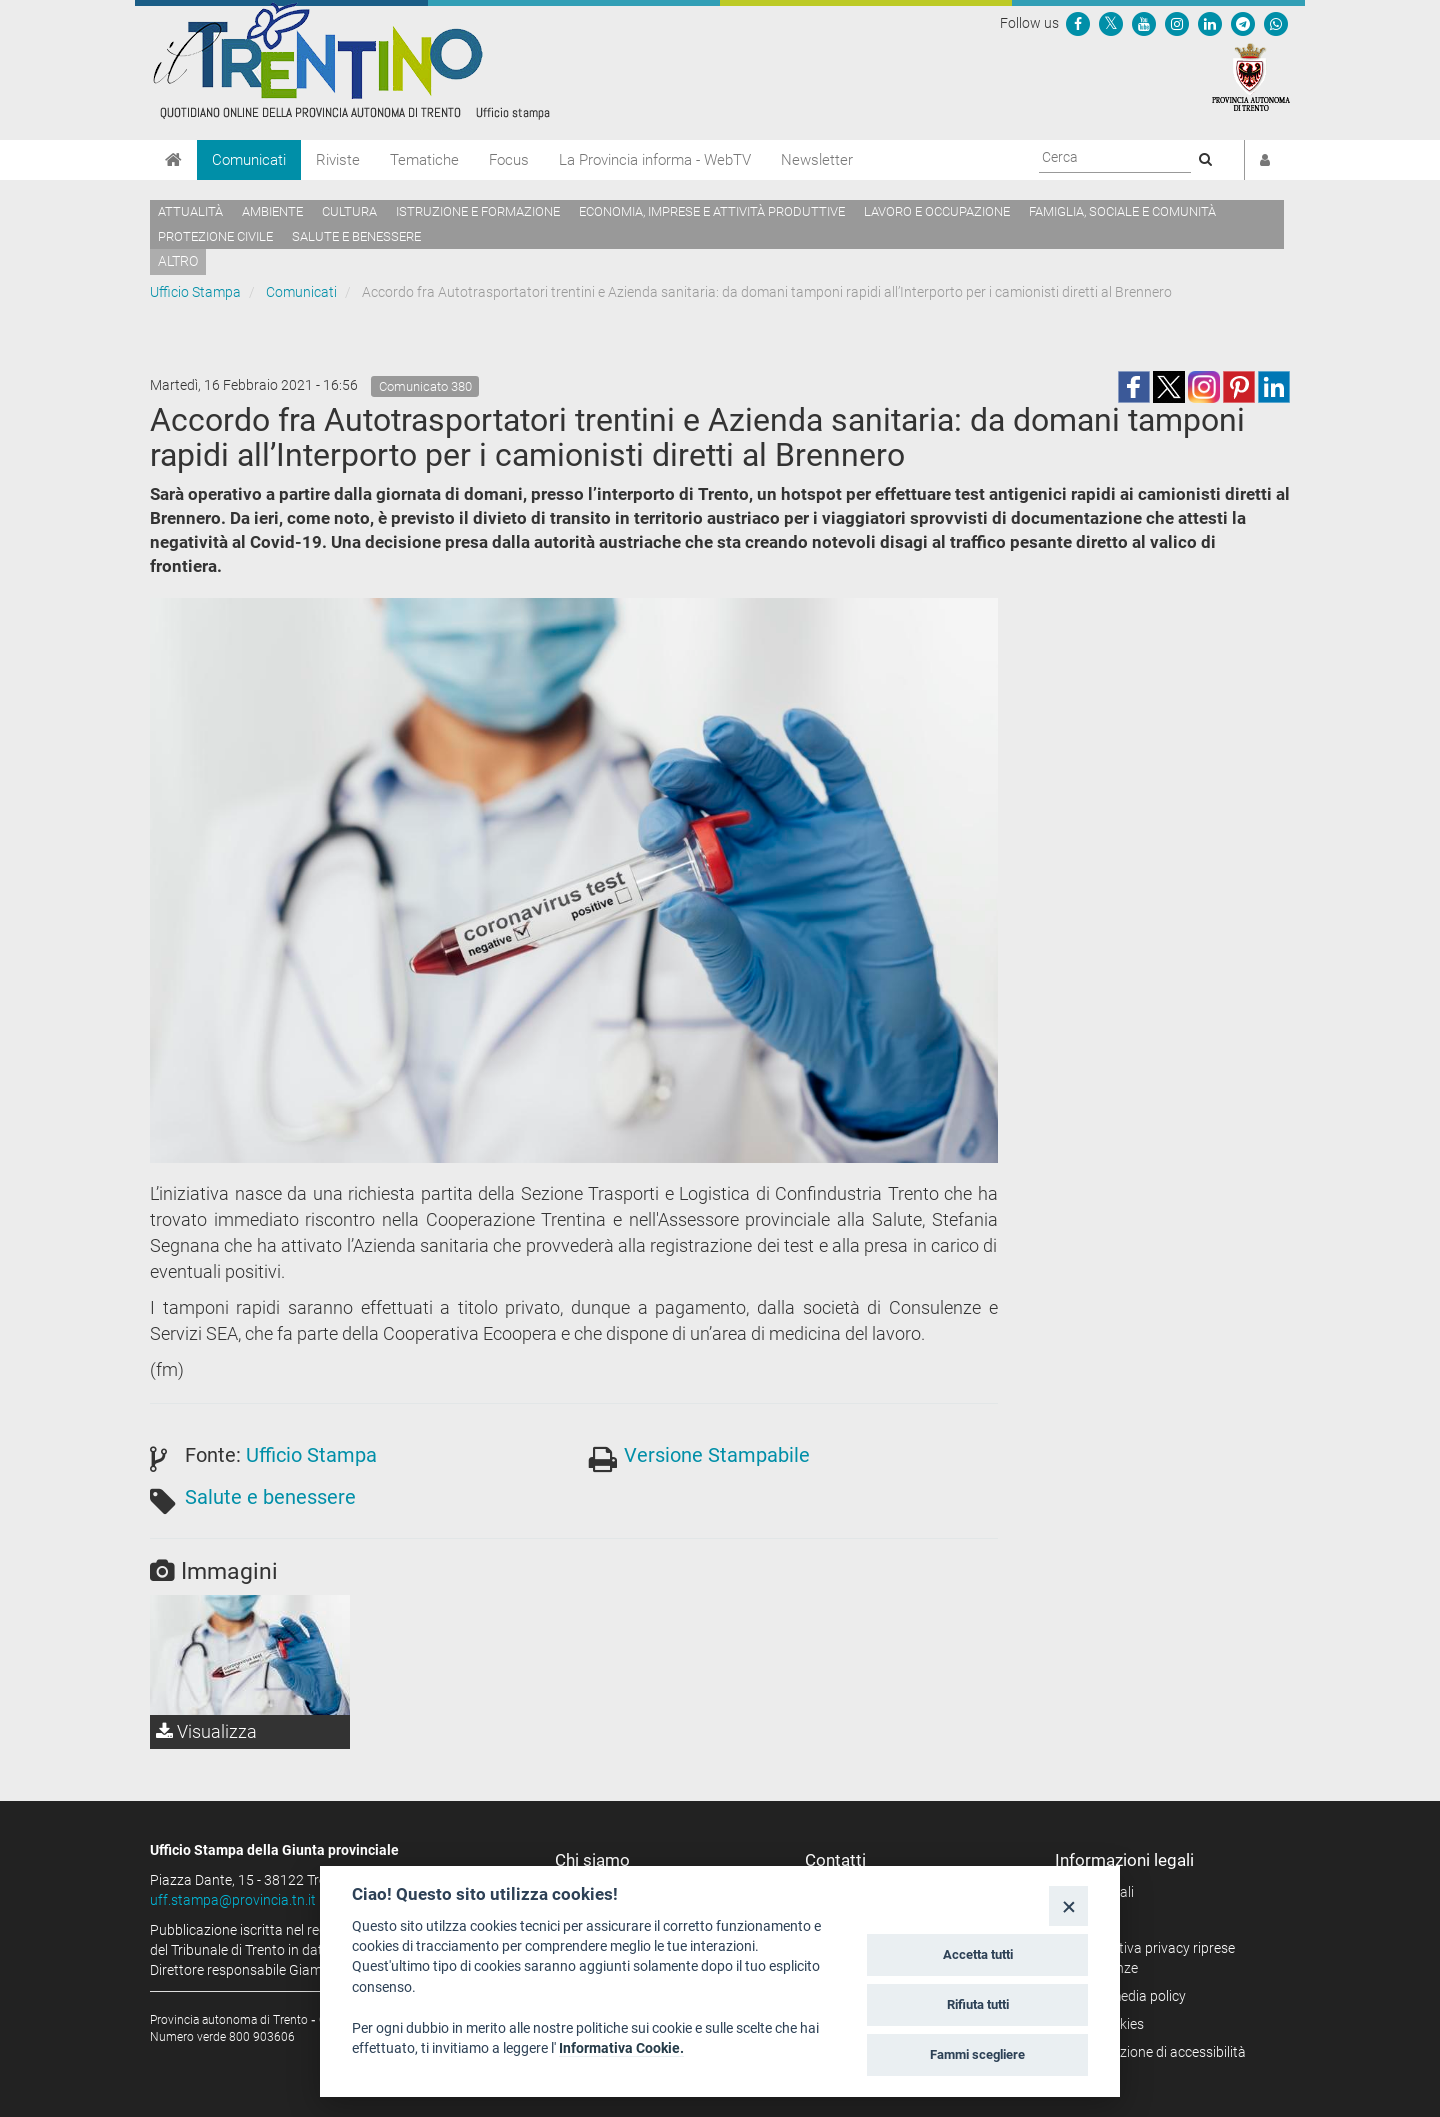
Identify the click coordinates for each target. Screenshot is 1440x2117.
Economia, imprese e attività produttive (712, 211)
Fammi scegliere (977, 2054)
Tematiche (424, 160)
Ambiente (272, 211)
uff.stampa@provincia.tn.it (233, 1900)
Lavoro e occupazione (937, 211)
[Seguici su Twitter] (1111, 23)
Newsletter (817, 160)
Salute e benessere (356, 236)
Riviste (338, 160)
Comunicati (249, 160)
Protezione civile (215, 236)
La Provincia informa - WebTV (655, 160)
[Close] (1068, 1905)
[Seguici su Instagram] (1177, 23)
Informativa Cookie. (621, 2048)
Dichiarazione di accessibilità (1157, 2052)
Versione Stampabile (717, 1455)
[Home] (173, 160)
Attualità (190, 211)
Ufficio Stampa (195, 292)
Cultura (349, 211)
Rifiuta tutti (978, 2004)
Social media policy (1127, 1996)
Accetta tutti (978, 1954)
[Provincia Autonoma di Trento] (1251, 76)
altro (178, 261)
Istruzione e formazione (478, 211)
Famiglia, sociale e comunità (1122, 211)
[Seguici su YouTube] (1144, 23)
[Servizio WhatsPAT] (1276, 23)
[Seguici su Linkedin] (1210, 23)
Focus (509, 160)
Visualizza (206, 1731)
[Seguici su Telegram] (1243, 23)
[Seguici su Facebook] (1078, 23)
